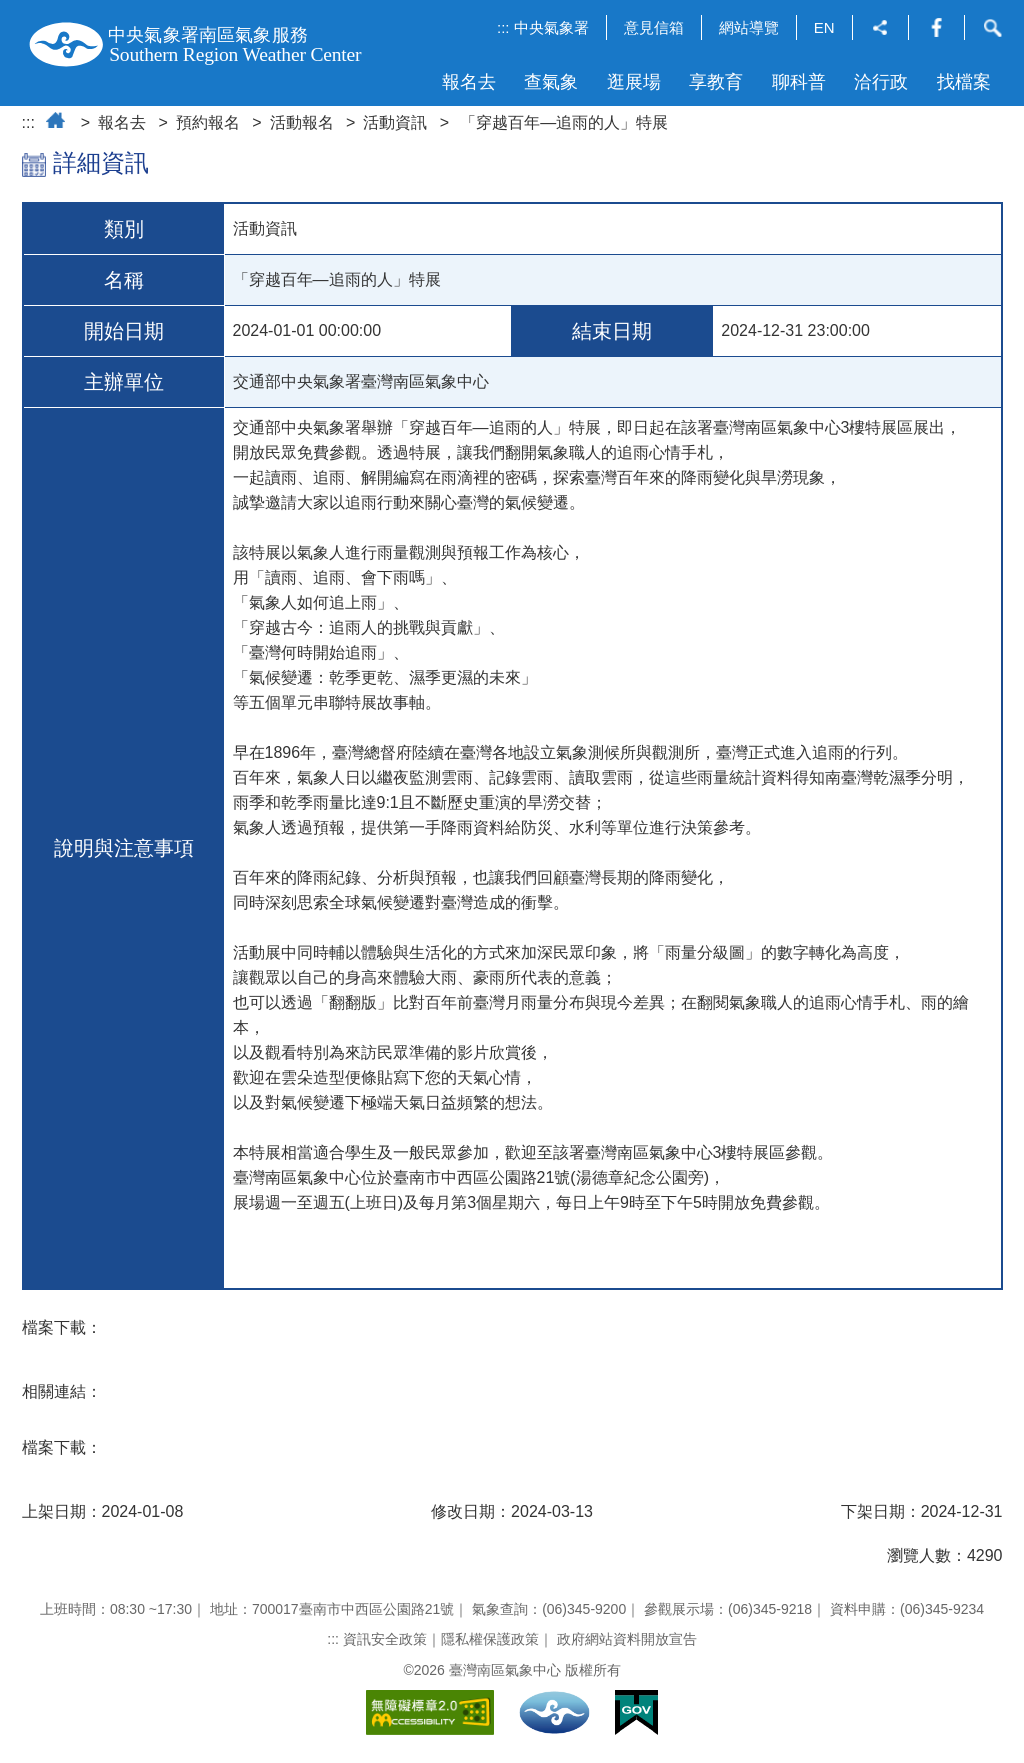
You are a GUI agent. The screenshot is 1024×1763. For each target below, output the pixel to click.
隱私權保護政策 (490, 1639)
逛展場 (634, 82)
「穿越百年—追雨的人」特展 (564, 122)
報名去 (469, 82)
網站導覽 (749, 27)
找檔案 (964, 82)
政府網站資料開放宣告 (627, 1639)
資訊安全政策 (385, 1639)
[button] (880, 29)
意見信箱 (654, 27)
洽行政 (881, 82)
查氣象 (551, 82)
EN (824, 27)
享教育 (716, 82)
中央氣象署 (551, 27)
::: (503, 27)
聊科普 (799, 82)
